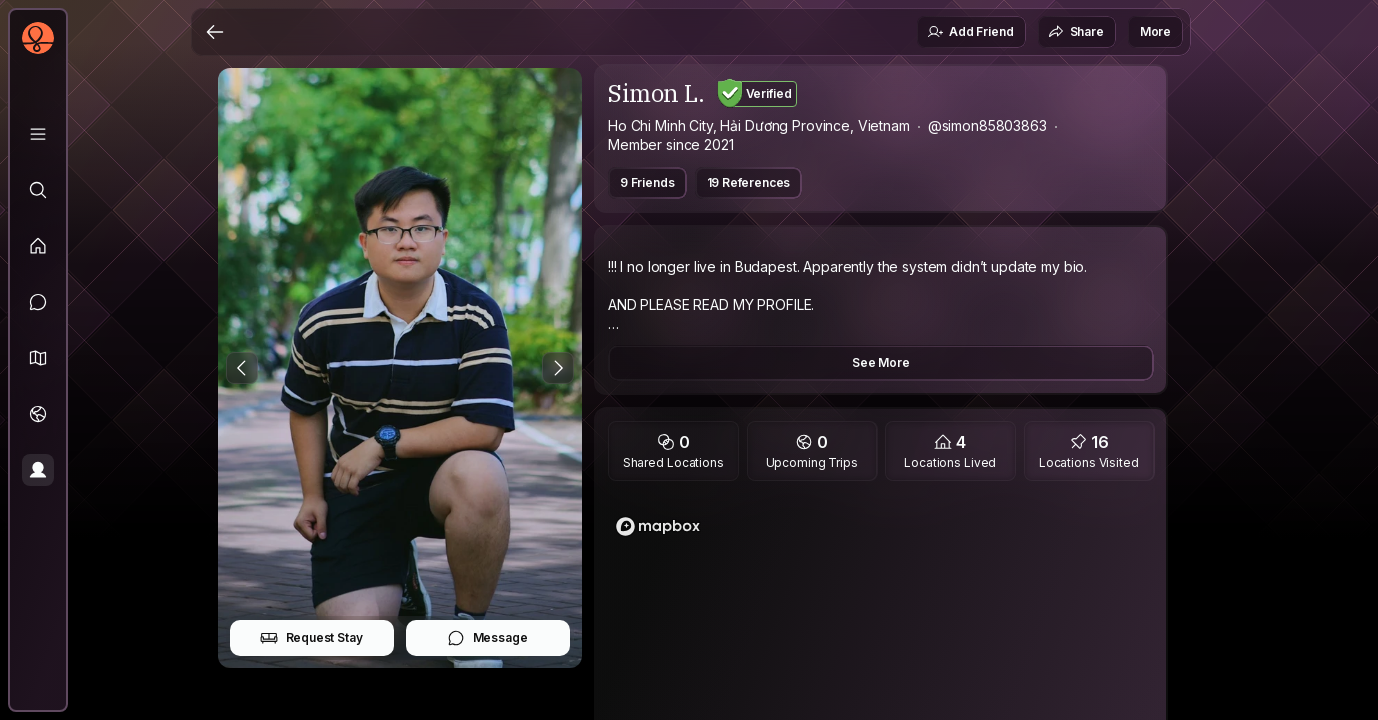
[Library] (38, 134)
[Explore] (38, 190)
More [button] (1155, 31)
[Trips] (38, 414)
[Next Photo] (558, 368)
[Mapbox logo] (658, 526)
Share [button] (1076, 32)
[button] (38, 358)
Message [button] (487, 638)
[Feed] (38, 246)
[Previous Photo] (242, 368)
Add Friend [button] (970, 32)
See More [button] (881, 362)
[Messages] (38, 302)
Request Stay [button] (311, 638)
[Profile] (38, 470)
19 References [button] (749, 182)
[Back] (215, 32)
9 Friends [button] (647, 182)
